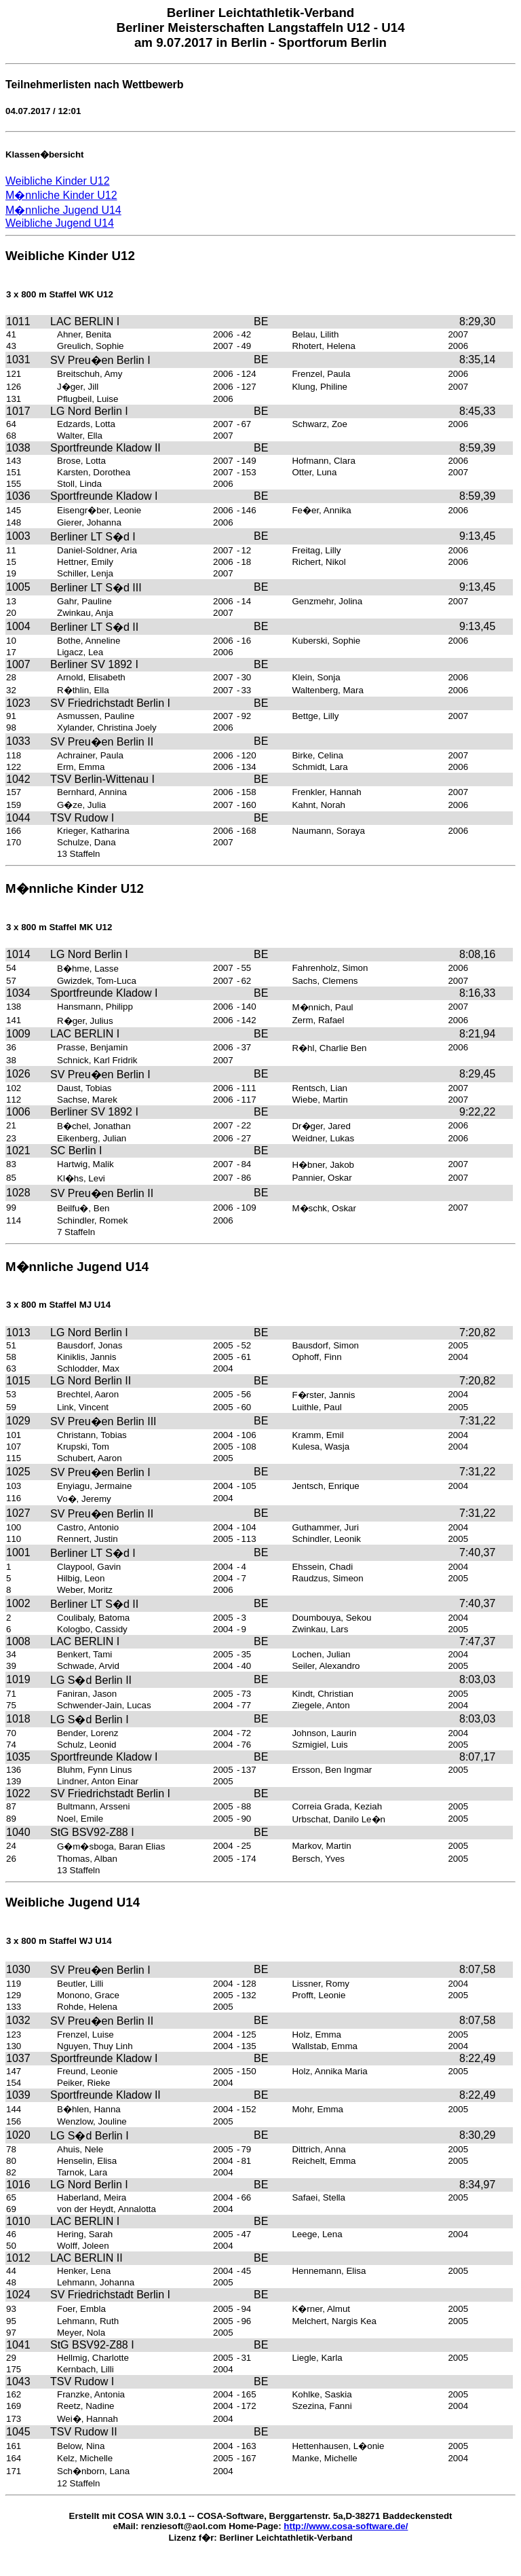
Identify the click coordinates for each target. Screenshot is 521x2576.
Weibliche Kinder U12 (57, 181)
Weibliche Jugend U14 (59, 223)
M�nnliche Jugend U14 (63, 210)
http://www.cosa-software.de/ (346, 2526)
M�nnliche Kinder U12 (61, 195)
